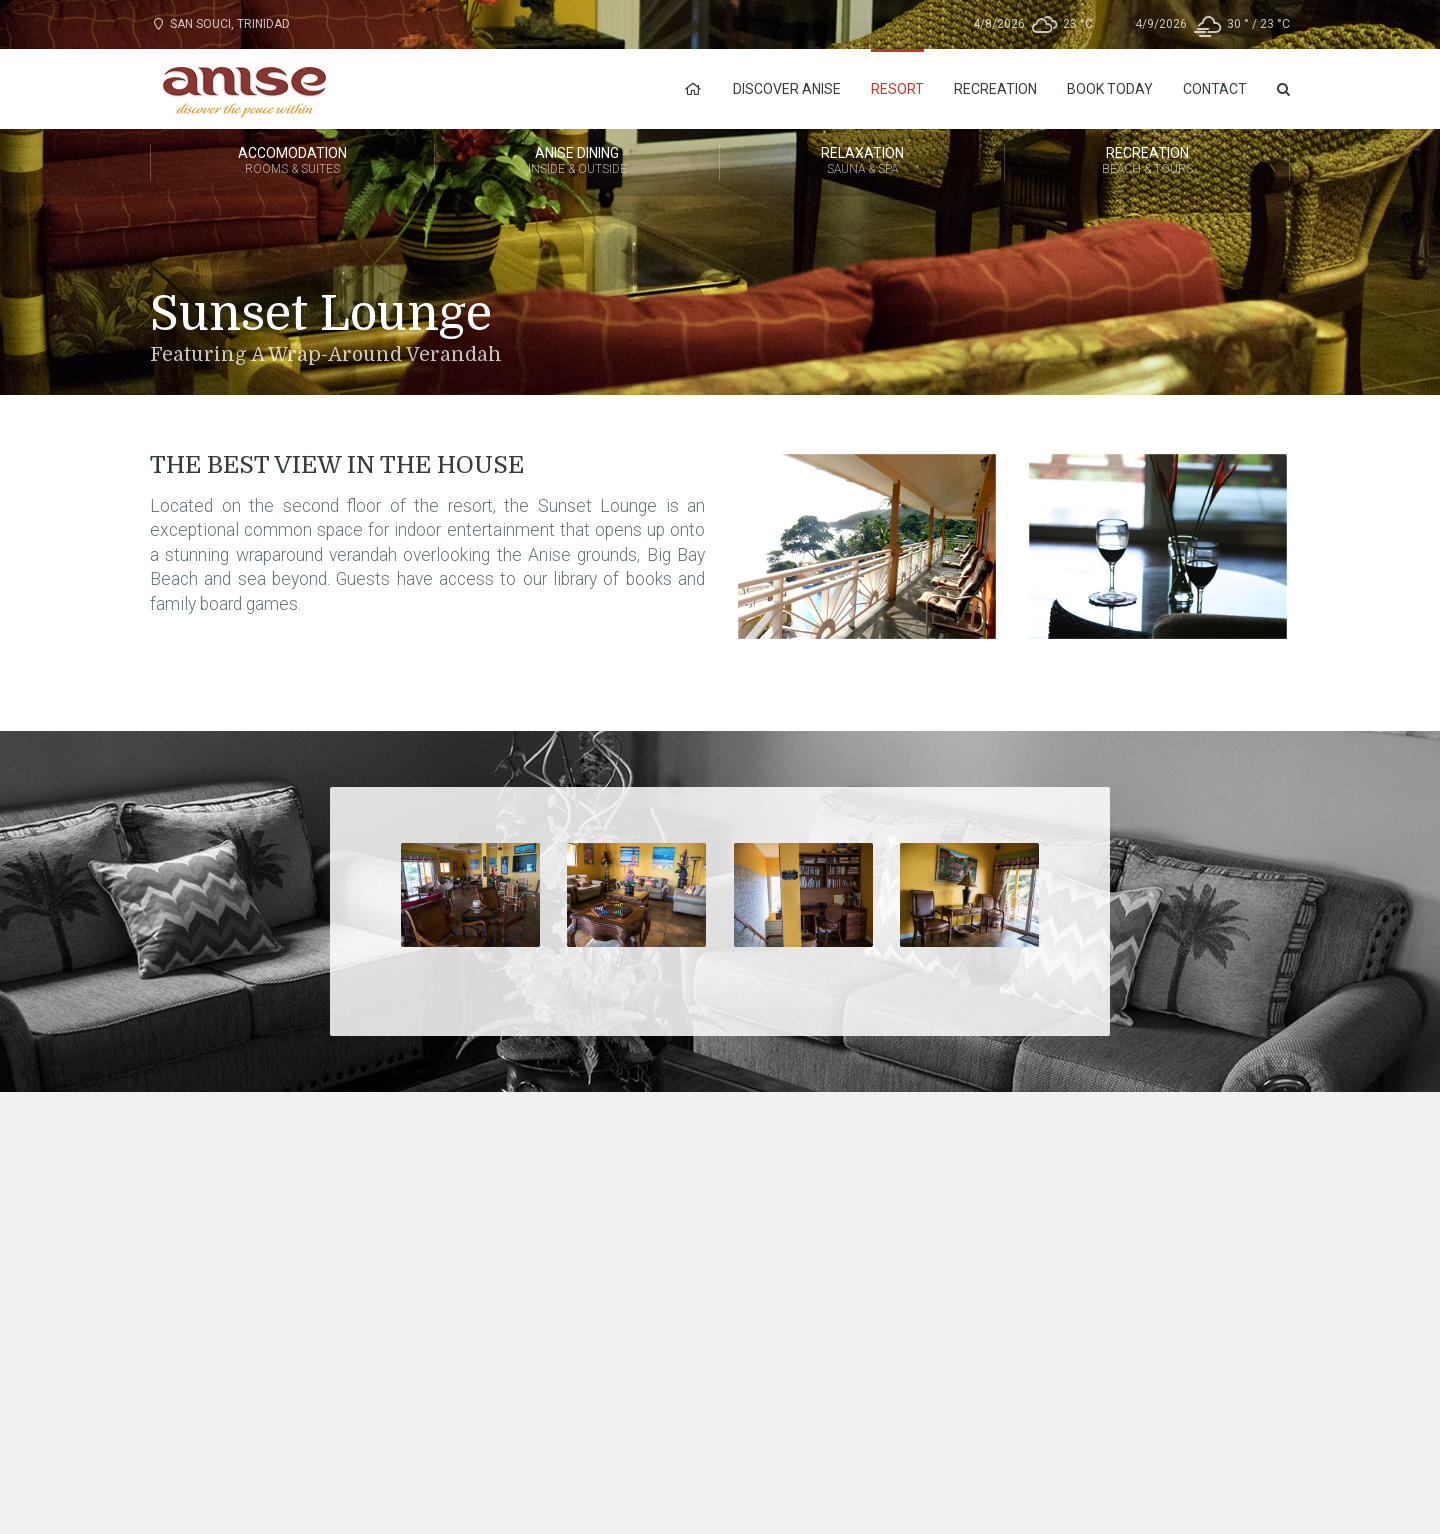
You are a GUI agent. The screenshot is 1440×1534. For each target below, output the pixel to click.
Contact (1215, 89)
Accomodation (292, 162)
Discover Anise (787, 89)
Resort (897, 89)
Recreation (995, 89)
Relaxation (862, 162)
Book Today (1110, 89)
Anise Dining (577, 162)
